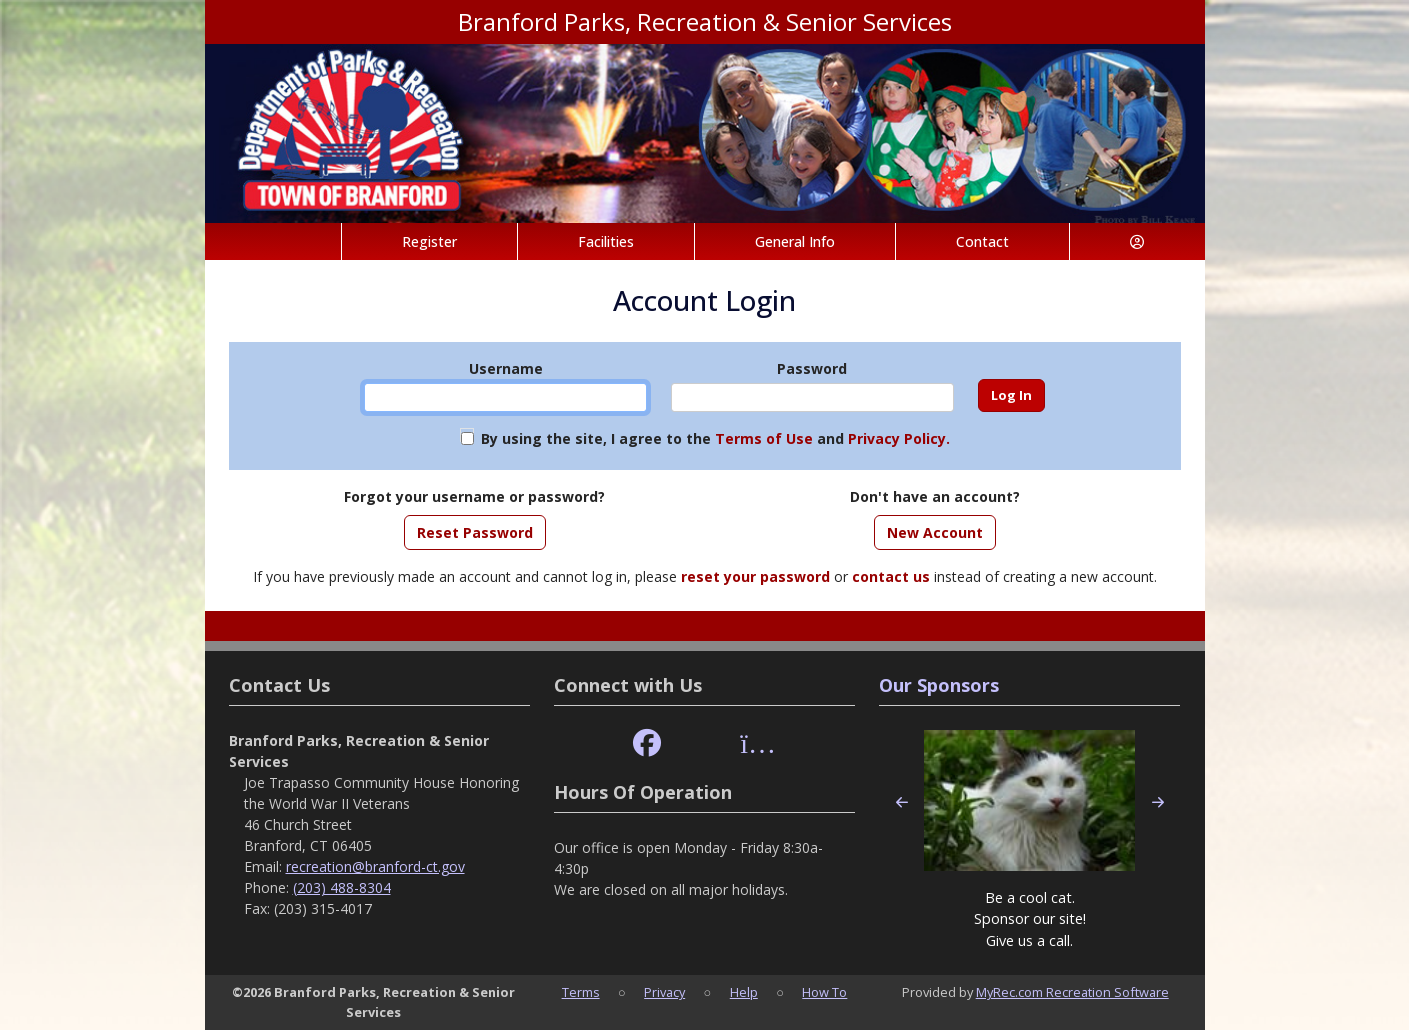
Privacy (664, 992)
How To (824, 992)
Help (744, 992)
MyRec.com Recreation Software (1072, 992)
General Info (795, 241)
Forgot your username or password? (474, 496)
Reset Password (475, 532)
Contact (982, 241)
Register (429, 241)
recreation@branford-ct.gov (375, 866)
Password (812, 368)
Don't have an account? (935, 496)
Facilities (606, 241)
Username (506, 368)
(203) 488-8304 (342, 887)
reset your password (755, 576)
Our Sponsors (939, 685)
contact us (891, 576)
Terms (581, 992)
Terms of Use (764, 438)
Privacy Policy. (899, 438)
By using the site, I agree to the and (715, 438)
